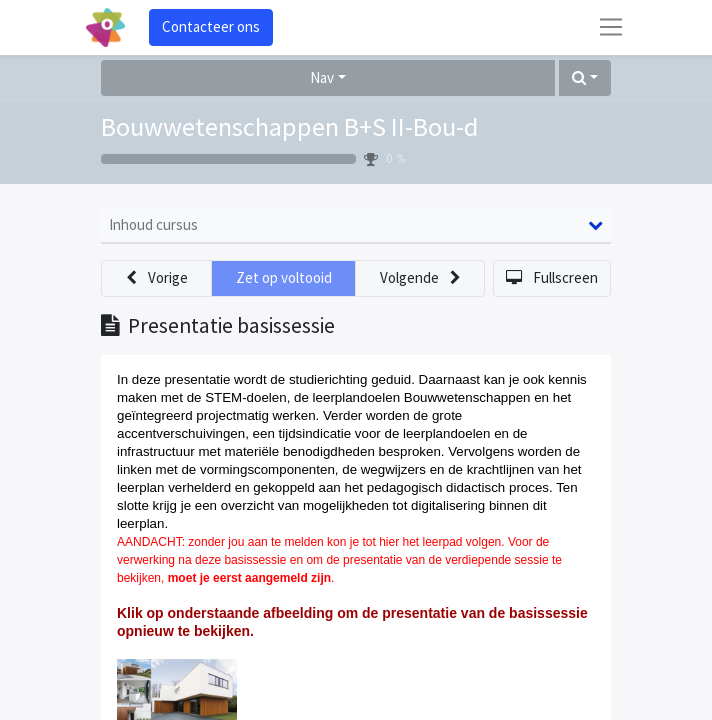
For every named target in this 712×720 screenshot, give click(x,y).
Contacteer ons (211, 26)
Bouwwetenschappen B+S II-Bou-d (289, 126)
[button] (585, 78)
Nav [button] (322, 77)
